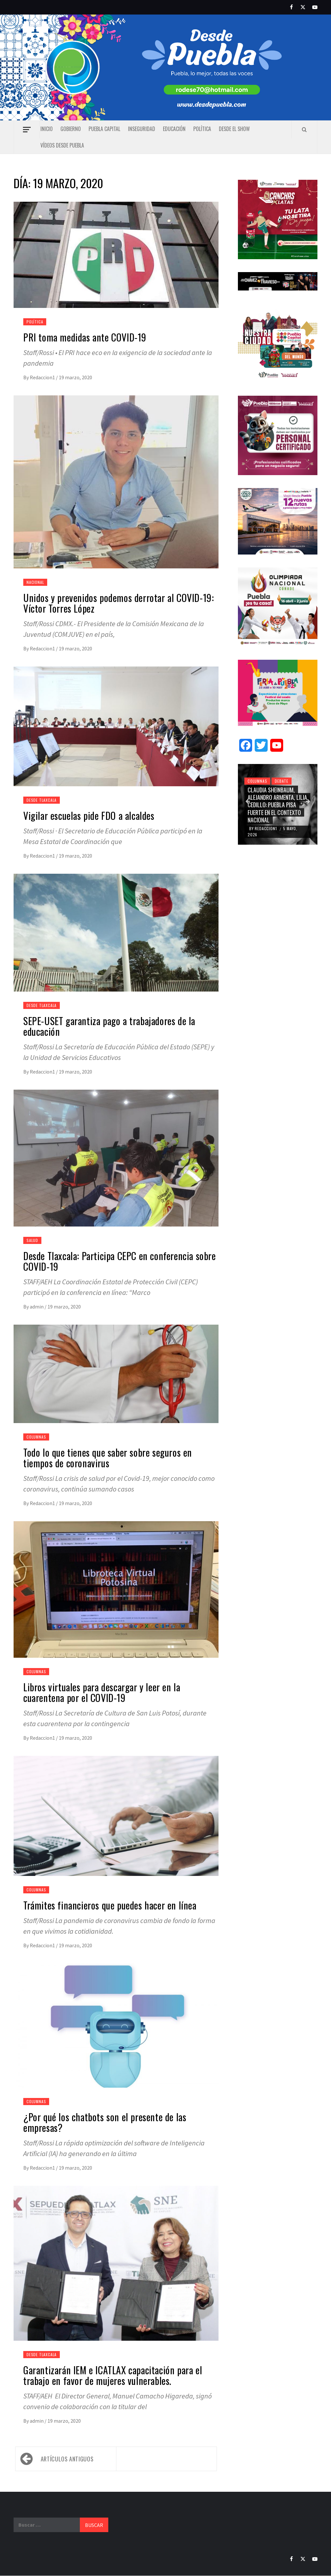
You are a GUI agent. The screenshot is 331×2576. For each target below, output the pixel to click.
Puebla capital (104, 129)
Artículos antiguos (67, 2459)
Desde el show (234, 129)
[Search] (304, 129)
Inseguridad (141, 129)
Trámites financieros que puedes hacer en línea (110, 1905)
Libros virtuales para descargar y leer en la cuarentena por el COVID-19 (101, 1692)
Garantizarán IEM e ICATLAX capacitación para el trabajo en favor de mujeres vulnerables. (112, 2375)
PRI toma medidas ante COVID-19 (84, 337)
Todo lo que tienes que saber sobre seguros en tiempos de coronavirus (107, 1457)
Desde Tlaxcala (42, 800)
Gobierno (70, 129)
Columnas (36, 1437)
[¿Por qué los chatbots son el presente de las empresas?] (116, 2033)
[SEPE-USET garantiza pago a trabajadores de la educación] (116, 940)
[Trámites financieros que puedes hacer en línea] (116, 1823)
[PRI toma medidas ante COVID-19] (116, 262)
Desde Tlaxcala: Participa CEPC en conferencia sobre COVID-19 (119, 1261)
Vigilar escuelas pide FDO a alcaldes (89, 815)
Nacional (35, 582)
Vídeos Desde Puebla (62, 145)
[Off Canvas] (26, 129)
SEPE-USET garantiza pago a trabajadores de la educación (109, 1026)
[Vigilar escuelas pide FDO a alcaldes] (116, 734)
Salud (32, 1240)
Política (202, 129)
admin (37, 1306)
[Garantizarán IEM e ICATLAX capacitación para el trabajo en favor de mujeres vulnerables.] (116, 2271)
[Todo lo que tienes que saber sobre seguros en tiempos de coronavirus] (116, 1381)
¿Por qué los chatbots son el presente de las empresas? (104, 2122)
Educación (174, 129)
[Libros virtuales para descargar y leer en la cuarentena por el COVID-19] (116, 1597)
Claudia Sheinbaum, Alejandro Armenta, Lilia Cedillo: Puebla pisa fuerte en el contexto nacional (277, 805)
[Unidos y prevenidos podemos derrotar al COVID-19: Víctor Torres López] (116, 489)
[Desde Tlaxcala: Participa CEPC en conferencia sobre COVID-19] (116, 1166)
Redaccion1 (43, 377)
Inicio (46, 129)
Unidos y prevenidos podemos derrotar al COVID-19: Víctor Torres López (118, 603)
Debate (281, 781)
